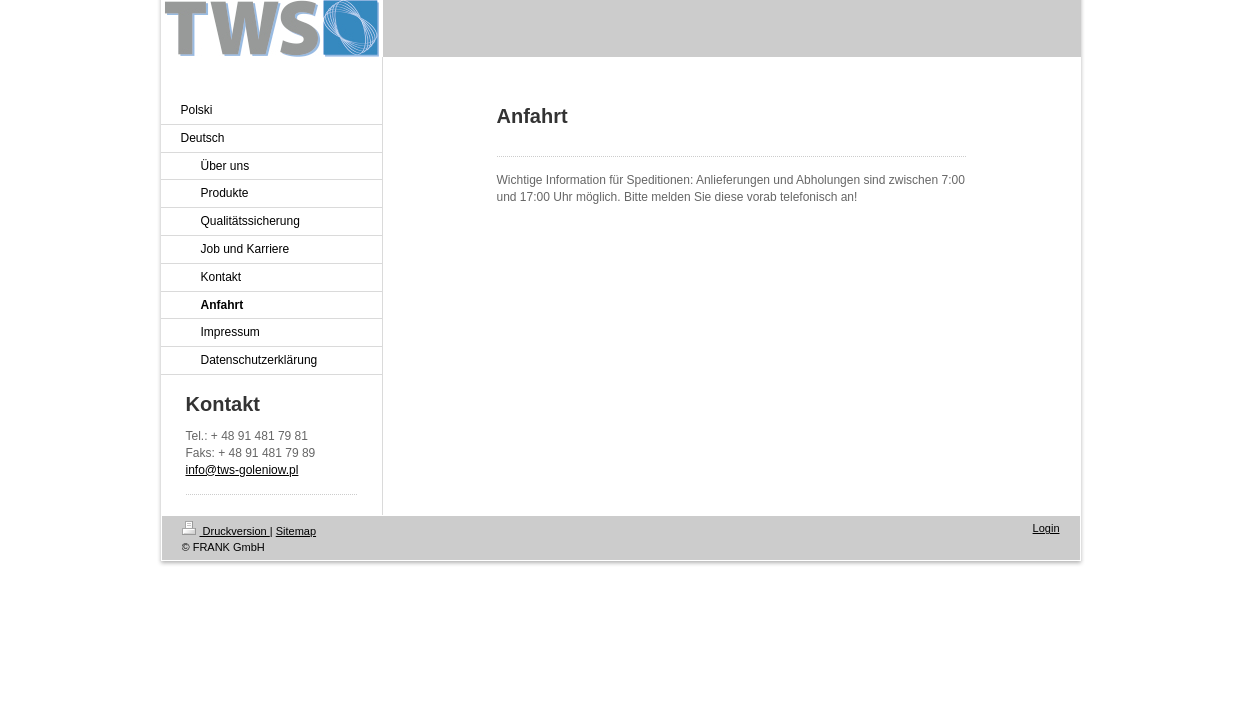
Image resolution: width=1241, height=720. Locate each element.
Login (1046, 528)
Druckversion (226, 531)
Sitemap (296, 531)
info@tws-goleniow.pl (242, 470)
